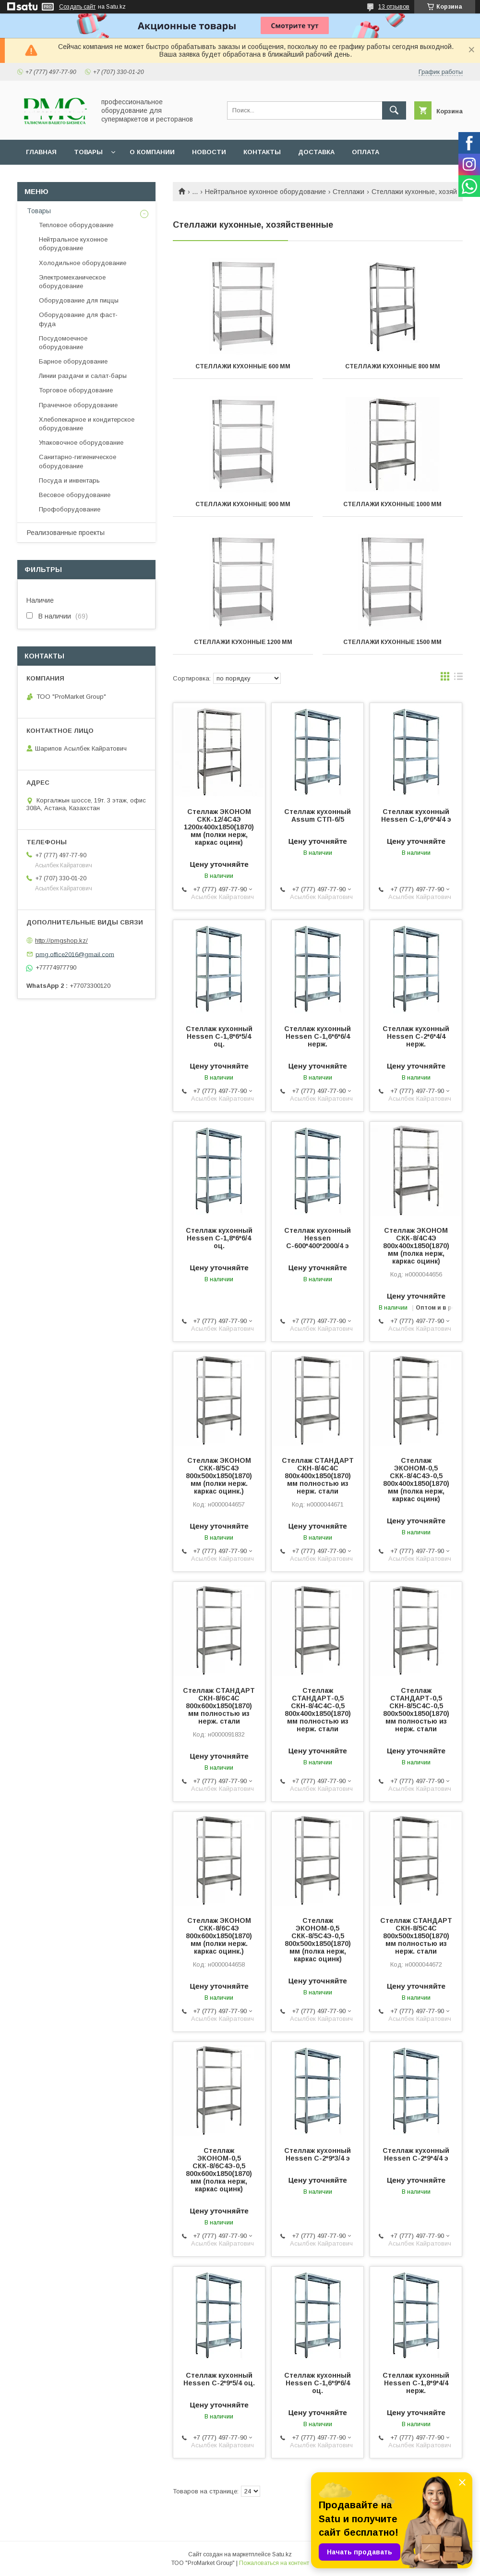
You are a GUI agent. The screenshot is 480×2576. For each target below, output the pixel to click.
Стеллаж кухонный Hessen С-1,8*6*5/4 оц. (219, 1036)
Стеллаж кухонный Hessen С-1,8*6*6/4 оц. (219, 1238)
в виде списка (458, 678)
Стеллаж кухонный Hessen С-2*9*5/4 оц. (219, 2379)
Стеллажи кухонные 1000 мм (392, 504)
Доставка (316, 152)
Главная (41, 152)
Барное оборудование (73, 361)
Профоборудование (69, 509)
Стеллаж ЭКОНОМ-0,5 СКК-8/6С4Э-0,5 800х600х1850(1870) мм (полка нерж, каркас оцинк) (219, 2170)
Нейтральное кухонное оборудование (265, 191)
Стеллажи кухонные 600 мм (242, 366)
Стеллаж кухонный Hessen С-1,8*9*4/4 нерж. (416, 2382)
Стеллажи (348, 191)
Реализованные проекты (66, 532)
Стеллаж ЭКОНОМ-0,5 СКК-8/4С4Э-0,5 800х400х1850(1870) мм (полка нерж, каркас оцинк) (416, 1480)
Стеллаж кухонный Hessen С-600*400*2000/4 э (317, 1238)
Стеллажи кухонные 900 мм (242, 504)
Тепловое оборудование (76, 225)
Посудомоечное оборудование (63, 343)
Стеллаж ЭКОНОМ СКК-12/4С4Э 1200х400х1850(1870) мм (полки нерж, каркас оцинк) (219, 827)
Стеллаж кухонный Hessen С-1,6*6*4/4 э (416, 815)
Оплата (365, 152)
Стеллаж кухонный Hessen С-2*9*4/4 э (416, 2154)
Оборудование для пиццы (79, 300)
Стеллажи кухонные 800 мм (392, 366)
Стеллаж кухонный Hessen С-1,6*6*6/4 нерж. (317, 1036)
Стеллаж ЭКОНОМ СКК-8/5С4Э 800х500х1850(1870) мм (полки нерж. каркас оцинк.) (219, 1476)
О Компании (152, 152)
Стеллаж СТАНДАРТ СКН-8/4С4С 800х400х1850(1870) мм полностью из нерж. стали (318, 1476)
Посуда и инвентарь (69, 480)
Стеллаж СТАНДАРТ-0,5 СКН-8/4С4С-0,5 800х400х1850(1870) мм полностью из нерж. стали (318, 1710)
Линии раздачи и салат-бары (83, 375)
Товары (88, 152)
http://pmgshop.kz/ (61, 940)
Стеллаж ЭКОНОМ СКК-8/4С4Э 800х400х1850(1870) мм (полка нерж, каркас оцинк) (416, 1246)
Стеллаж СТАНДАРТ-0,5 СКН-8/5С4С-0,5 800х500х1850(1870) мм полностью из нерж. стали (416, 1710)
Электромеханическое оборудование (72, 282)
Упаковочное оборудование (81, 442)
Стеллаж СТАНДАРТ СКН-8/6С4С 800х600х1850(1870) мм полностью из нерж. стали (219, 1706)
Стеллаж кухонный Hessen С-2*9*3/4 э (317, 2154)
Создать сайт (77, 6)
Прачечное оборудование (78, 405)
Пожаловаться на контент (274, 2563)
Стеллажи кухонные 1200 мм (243, 642)
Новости (209, 152)
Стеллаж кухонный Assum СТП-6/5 (317, 815)
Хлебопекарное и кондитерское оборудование (86, 424)
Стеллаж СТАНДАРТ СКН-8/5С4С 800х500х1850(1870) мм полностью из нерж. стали (416, 1936)
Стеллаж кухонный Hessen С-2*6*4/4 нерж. (416, 1036)
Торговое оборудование (76, 390)
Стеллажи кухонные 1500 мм (392, 642)
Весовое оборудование (74, 494)
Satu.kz (282, 2554)
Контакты (262, 152)
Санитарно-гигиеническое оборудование (77, 461)
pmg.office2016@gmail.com (75, 954)
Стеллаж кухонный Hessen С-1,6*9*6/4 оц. (317, 2382)
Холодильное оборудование (82, 263)
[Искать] (394, 110)
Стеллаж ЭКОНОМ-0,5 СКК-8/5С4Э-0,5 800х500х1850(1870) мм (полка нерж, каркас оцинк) (318, 1940)
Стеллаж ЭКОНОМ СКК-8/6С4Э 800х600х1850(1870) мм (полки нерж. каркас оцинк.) (219, 1936)
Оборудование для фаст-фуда (78, 319)
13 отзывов (393, 6)
